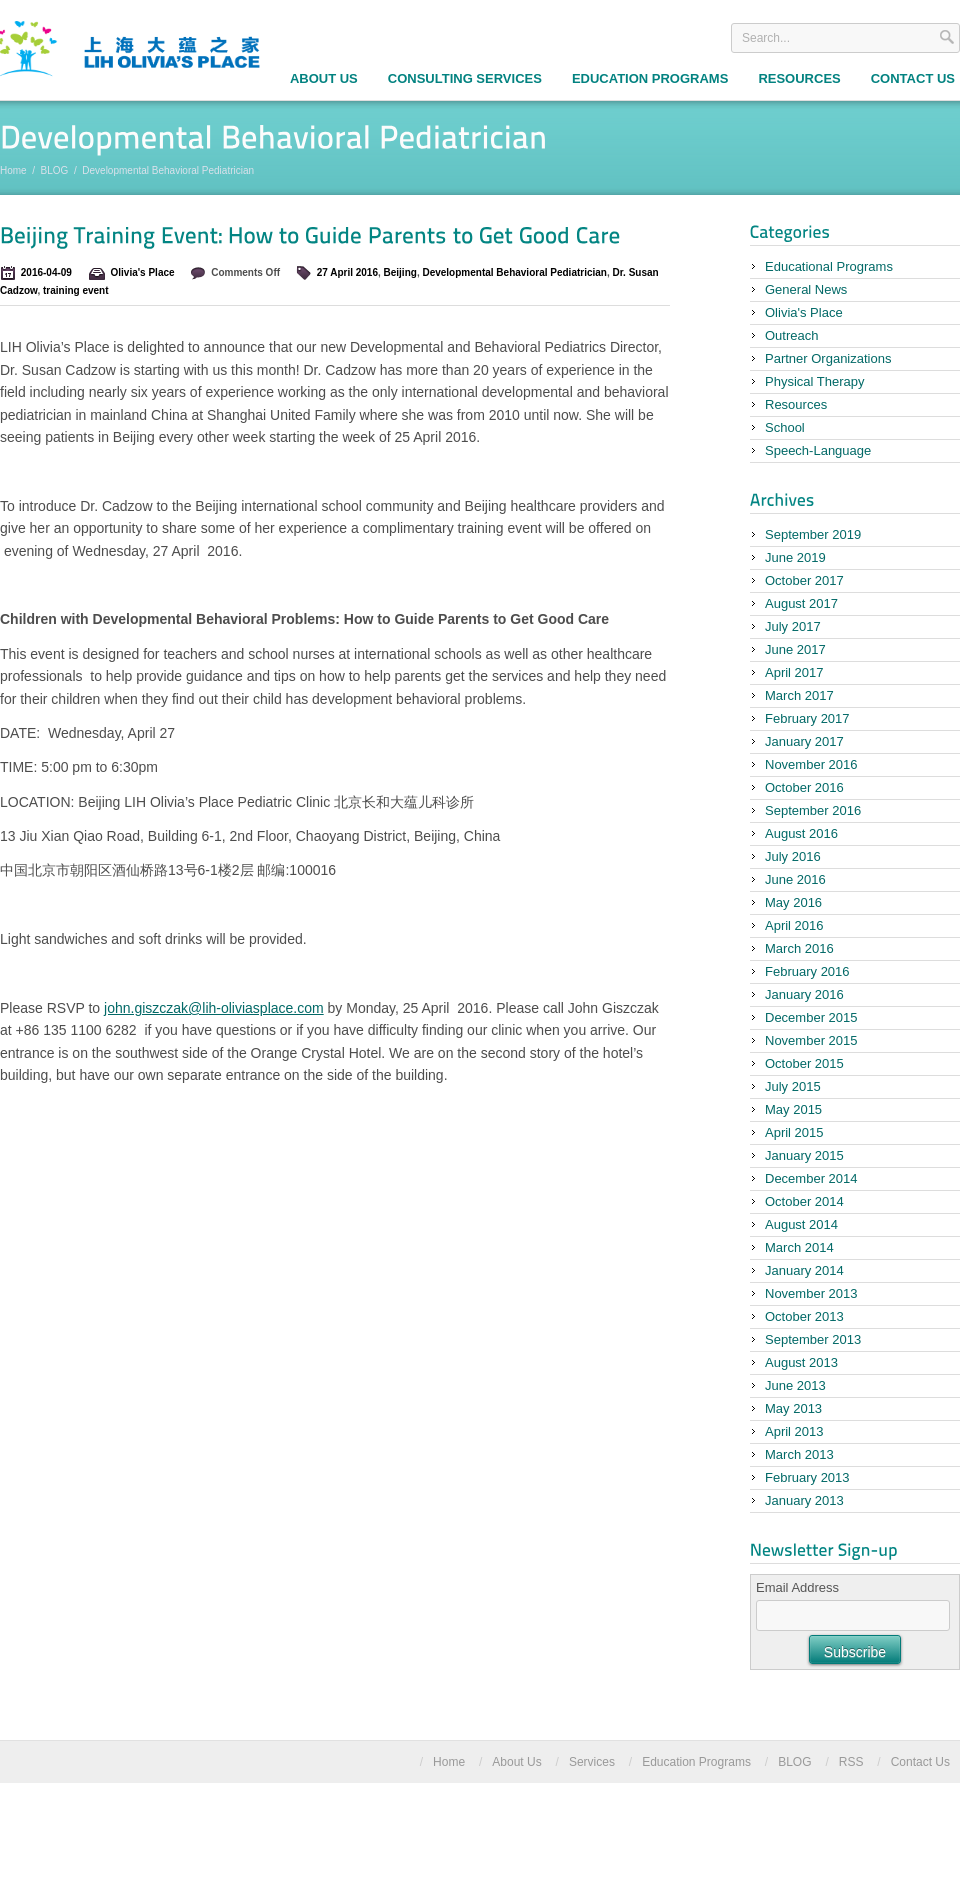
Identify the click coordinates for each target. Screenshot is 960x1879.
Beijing (400, 272)
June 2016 (795, 879)
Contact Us (920, 1762)
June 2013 (795, 1385)
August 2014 (801, 1224)
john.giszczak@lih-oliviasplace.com (214, 1008)
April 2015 (794, 1132)
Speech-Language (818, 450)
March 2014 (799, 1247)
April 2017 (794, 672)
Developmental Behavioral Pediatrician (514, 272)
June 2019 (795, 557)
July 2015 (793, 1086)
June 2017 (795, 649)
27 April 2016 (347, 272)
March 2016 (799, 948)
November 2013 (811, 1293)
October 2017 (804, 580)
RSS (851, 1762)
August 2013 (801, 1362)
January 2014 (804, 1270)
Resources (799, 78)
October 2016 (804, 787)
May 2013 (793, 1408)
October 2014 (804, 1201)
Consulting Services (465, 78)
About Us (324, 78)
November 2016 (811, 764)
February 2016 (807, 971)
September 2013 (813, 1339)
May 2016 (793, 902)
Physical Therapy (814, 381)
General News (806, 289)
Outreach (791, 335)
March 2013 (799, 1454)
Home (13, 170)
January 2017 (804, 741)
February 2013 (807, 1477)
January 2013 (804, 1500)
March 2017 (799, 695)
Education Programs (650, 78)
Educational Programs (829, 266)
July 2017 (793, 626)
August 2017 (801, 603)
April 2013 (794, 1431)
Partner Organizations (828, 358)
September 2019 (813, 534)
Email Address (797, 1587)
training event (76, 290)
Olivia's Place (143, 272)
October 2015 (804, 1063)
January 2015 (804, 1155)
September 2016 (813, 810)
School (785, 427)
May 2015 (793, 1109)
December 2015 (811, 1017)
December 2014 (811, 1178)
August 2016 (801, 833)
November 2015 (811, 1040)
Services (592, 1762)
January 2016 (804, 994)
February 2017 (807, 718)
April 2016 (794, 925)
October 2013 (804, 1316)
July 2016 (793, 856)
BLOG (55, 170)
